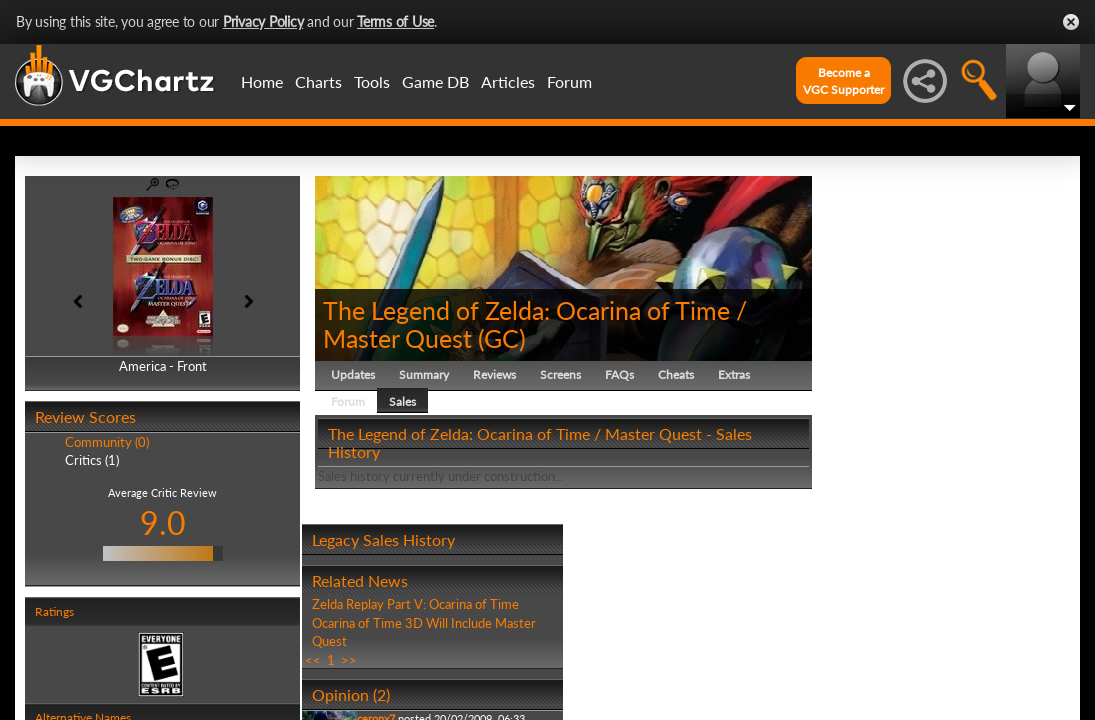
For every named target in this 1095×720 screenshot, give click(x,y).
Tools (372, 81)
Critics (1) (92, 460)
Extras (734, 374)
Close (1071, 22)
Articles (508, 81)
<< (313, 660)
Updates (353, 374)
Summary (424, 374)
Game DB (435, 81)
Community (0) (107, 442)
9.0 (163, 522)
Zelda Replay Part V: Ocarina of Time (415, 604)
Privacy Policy (263, 21)
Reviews (494, 374)
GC (501, 338)
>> (349, 660)
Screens (560, 374)
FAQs (619, 374)
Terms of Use (395, 21)
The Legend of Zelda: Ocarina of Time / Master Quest (535, 324)
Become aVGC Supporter (843, 81)
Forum (569, 81)
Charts (318, 81)
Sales (402, 401)
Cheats (676, 374)
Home (262, 81)
